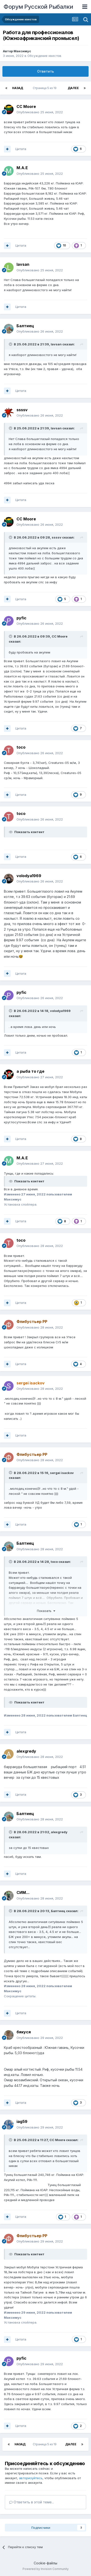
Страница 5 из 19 (45, 88)
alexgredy (59, 1832)
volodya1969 (60, 1011)
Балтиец (58, 1911)
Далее (73, 88)
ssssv (56, 537)
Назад (17, 88)
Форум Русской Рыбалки (38, 6)
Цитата (20, 149)
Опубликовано (40, 112)
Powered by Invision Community (46, 2569)
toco (54, 1562)
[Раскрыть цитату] (11, 344)
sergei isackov (62, 1473)
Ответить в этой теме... (31, 2502)
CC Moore (59, 636)
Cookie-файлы (45, 2563)
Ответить (45, 71)
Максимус (22, 51)
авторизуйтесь (30, 2478)
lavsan (56, 344)
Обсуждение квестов (44, 56)
